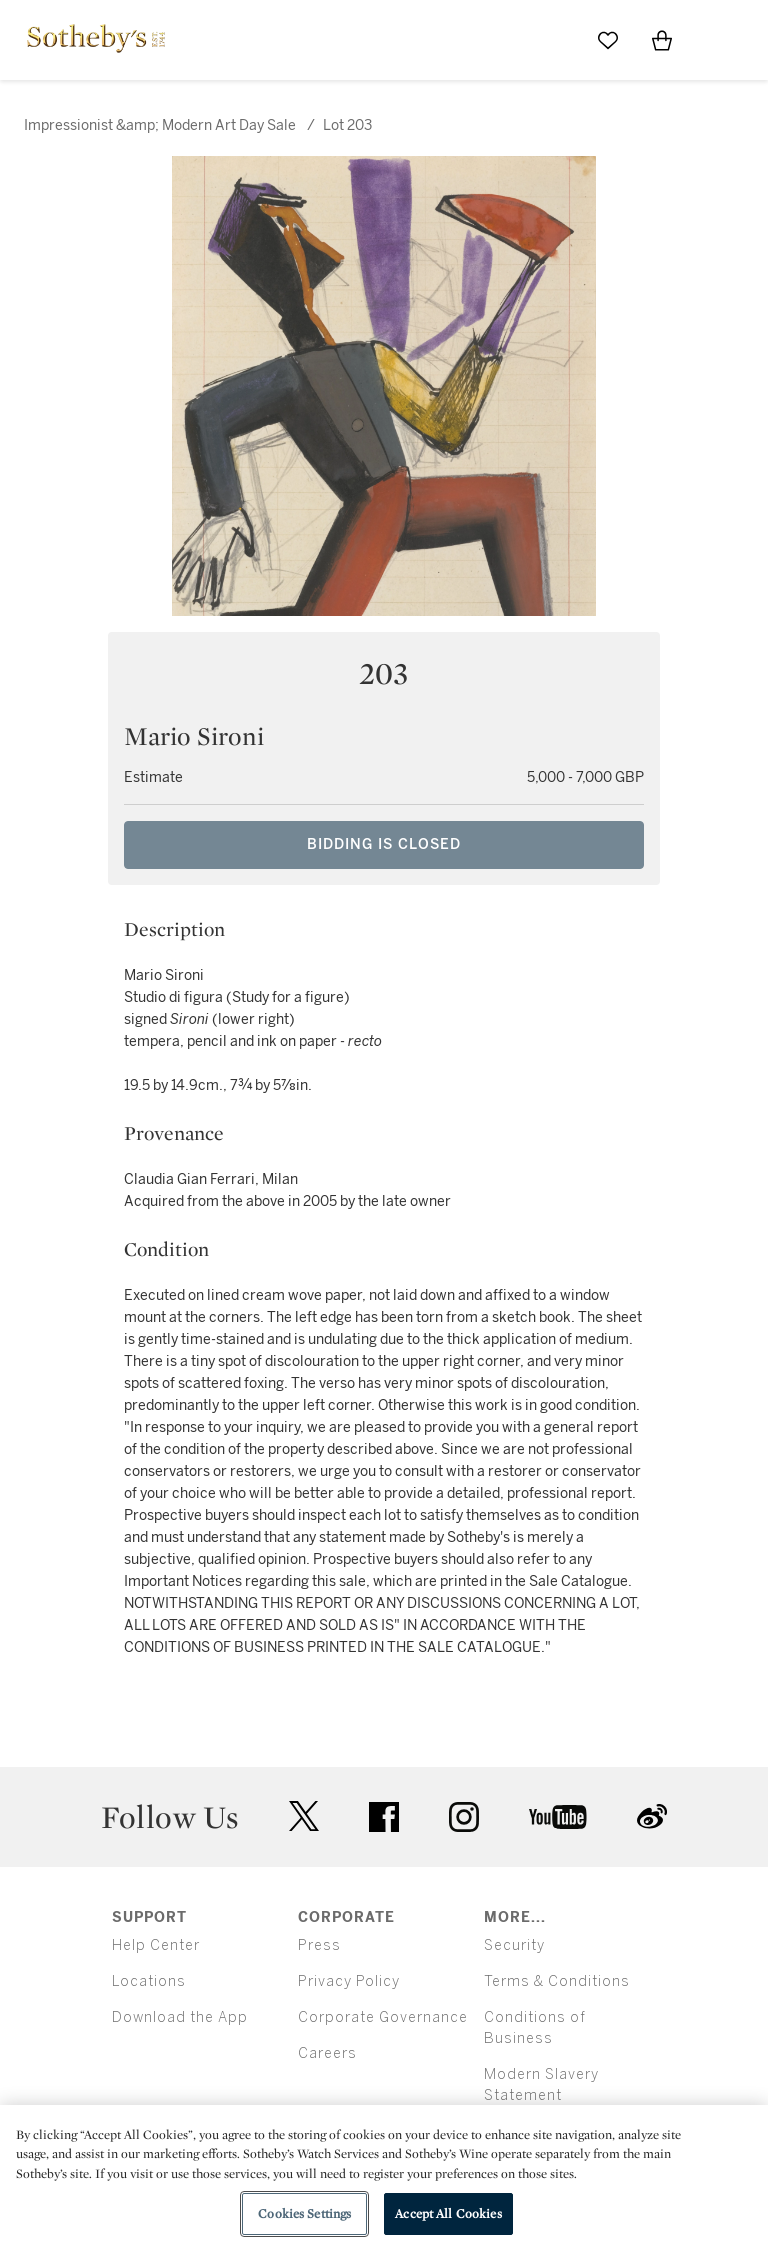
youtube (558, 1817)
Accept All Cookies (448, 2213)
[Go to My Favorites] (608, 40)
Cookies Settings (304, 2213)
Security (514, 1945)
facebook (384, 1817)
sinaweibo (652, 1816)
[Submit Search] (554, 40)
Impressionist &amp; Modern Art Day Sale (160, 125)
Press (319, 1945)
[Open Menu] (716, 41)
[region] (384, 2178)
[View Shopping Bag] (662, 40)
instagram (464, 1817)
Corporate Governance (383, 2017)
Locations (149, 1981)
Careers (327, 2053)
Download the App (180, 2017)
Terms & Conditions (557, 1981)
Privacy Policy (349, 1981)
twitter (304, 1816)
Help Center (156, 1945)
